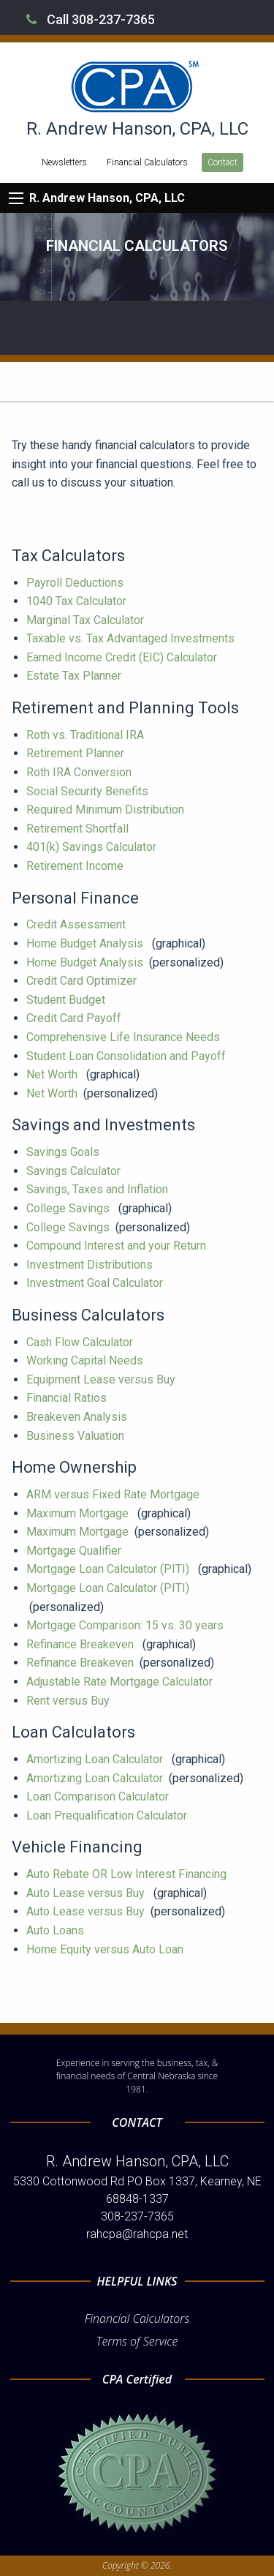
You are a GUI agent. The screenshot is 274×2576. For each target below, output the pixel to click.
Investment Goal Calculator (96, 1283)
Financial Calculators (147, 162)
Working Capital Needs (86, 1360)
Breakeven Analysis (78, 1417)
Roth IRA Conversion (80, 772)
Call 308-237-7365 (90, 19)
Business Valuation (76, 1436)
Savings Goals (64, 1152)
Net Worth (53, 1074)
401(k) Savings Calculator (92, 847)
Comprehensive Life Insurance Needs (124, 1037)
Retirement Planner (76, 753)
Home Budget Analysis (86, 943)
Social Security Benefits (88, 791)
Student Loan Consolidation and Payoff (127, 1056)
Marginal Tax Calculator (86, 620)
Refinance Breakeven (81, 1644)
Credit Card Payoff (75, 1018)
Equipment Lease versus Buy (102, 1379)
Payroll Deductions (76, 583)
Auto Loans (56, 1930)
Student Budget (67, 1000)
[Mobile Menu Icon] (16, 198)
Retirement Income (76, 866)
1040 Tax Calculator (77, 601)
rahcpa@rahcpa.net (137, 2234)
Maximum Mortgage (79, 1513)
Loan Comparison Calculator (99, 1796)
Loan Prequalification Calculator (108, 1815)
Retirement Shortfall (79, 828)
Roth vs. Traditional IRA (86, 735)
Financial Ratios (68, 1398)
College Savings (69, 1208)
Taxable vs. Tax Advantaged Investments (131, 638)
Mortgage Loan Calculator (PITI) (109, 1569)
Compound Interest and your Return (117, 1246)
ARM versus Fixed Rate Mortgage (114, 1494)
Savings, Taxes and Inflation (98, 1189)
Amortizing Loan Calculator (96, 1759)
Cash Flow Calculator (81, 1342)
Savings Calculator (74, 1171)
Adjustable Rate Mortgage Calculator (121, 1682)
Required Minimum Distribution (106, 809)
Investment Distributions (91, 1265)
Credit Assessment (77, 924)
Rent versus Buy (69, 1701)
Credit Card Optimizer (83, 981)
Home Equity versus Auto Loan (106, 1949)
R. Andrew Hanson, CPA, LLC (107, 198)
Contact (222, 162)
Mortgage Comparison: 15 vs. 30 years (126, 1625)
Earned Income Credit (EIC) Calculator (123, 657)
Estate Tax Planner (75, 676)
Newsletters (64, 162)
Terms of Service (137, 2341)
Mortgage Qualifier (75, 1551)
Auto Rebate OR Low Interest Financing (127, 1874)
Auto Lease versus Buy (87, 1893)
